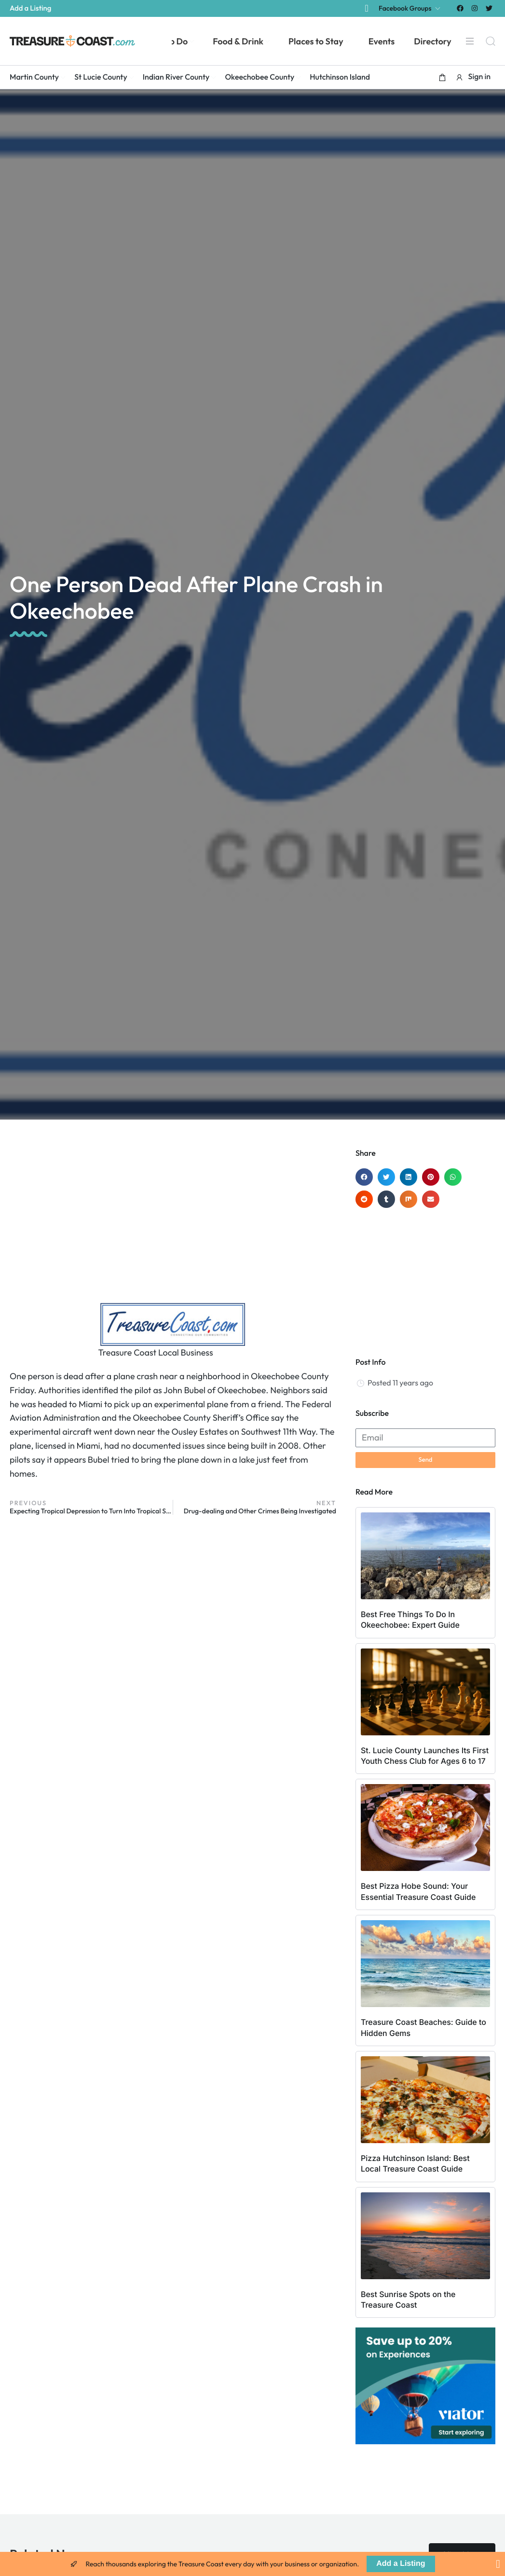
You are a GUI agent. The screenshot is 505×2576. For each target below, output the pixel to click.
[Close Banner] (498, 2564)
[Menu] (469, 41)
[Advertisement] (173, 1225)
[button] (442, 77)
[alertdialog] (252, 2564)
